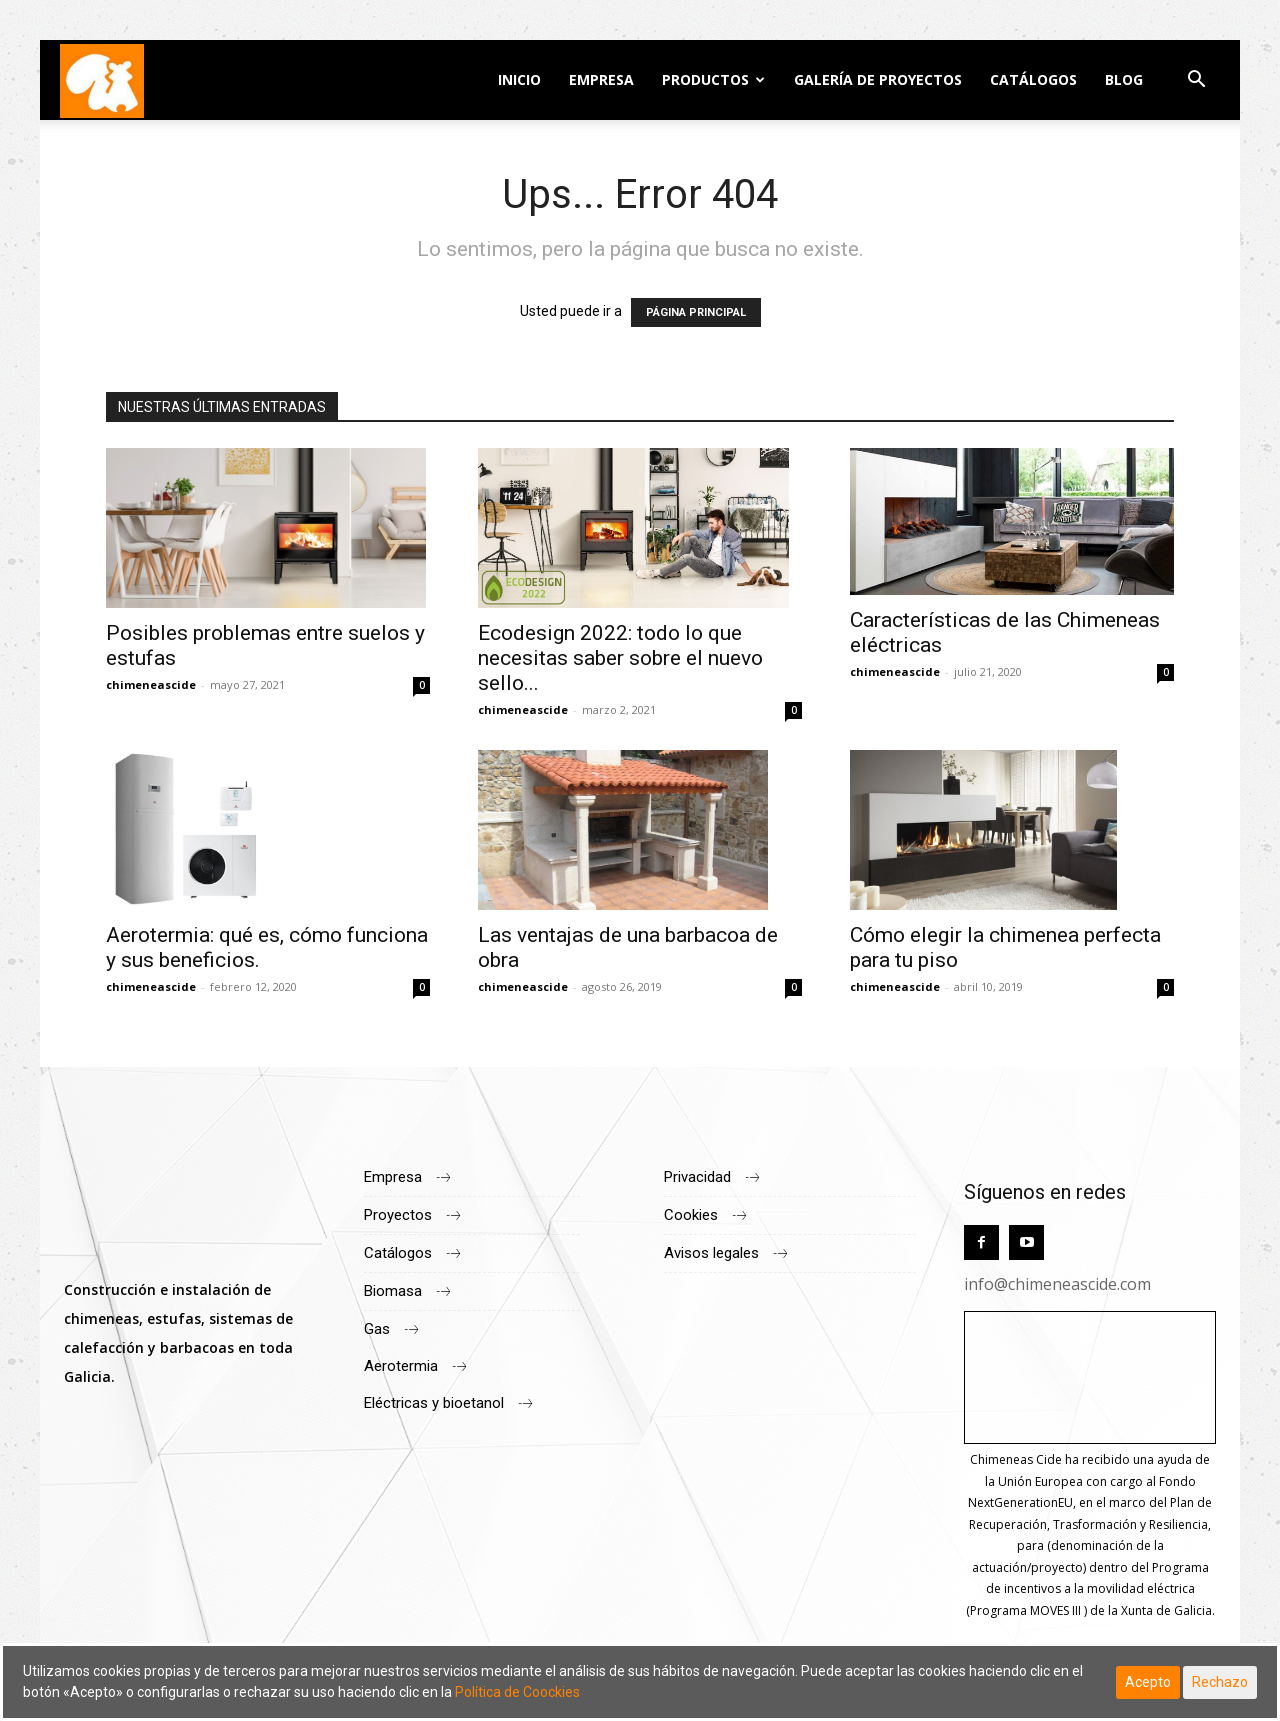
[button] (1196, 81)
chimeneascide (151, 684)
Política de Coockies (517, 1692)
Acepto (1148, 1682)
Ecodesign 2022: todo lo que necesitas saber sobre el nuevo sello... (620, 658)
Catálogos (1033, 79)
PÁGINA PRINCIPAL (696, 312)
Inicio (519, 79)
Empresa (601, 79)
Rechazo (1220, 1682)
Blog (1124, 79)
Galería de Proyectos (878, 79)
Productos (705, 79)
